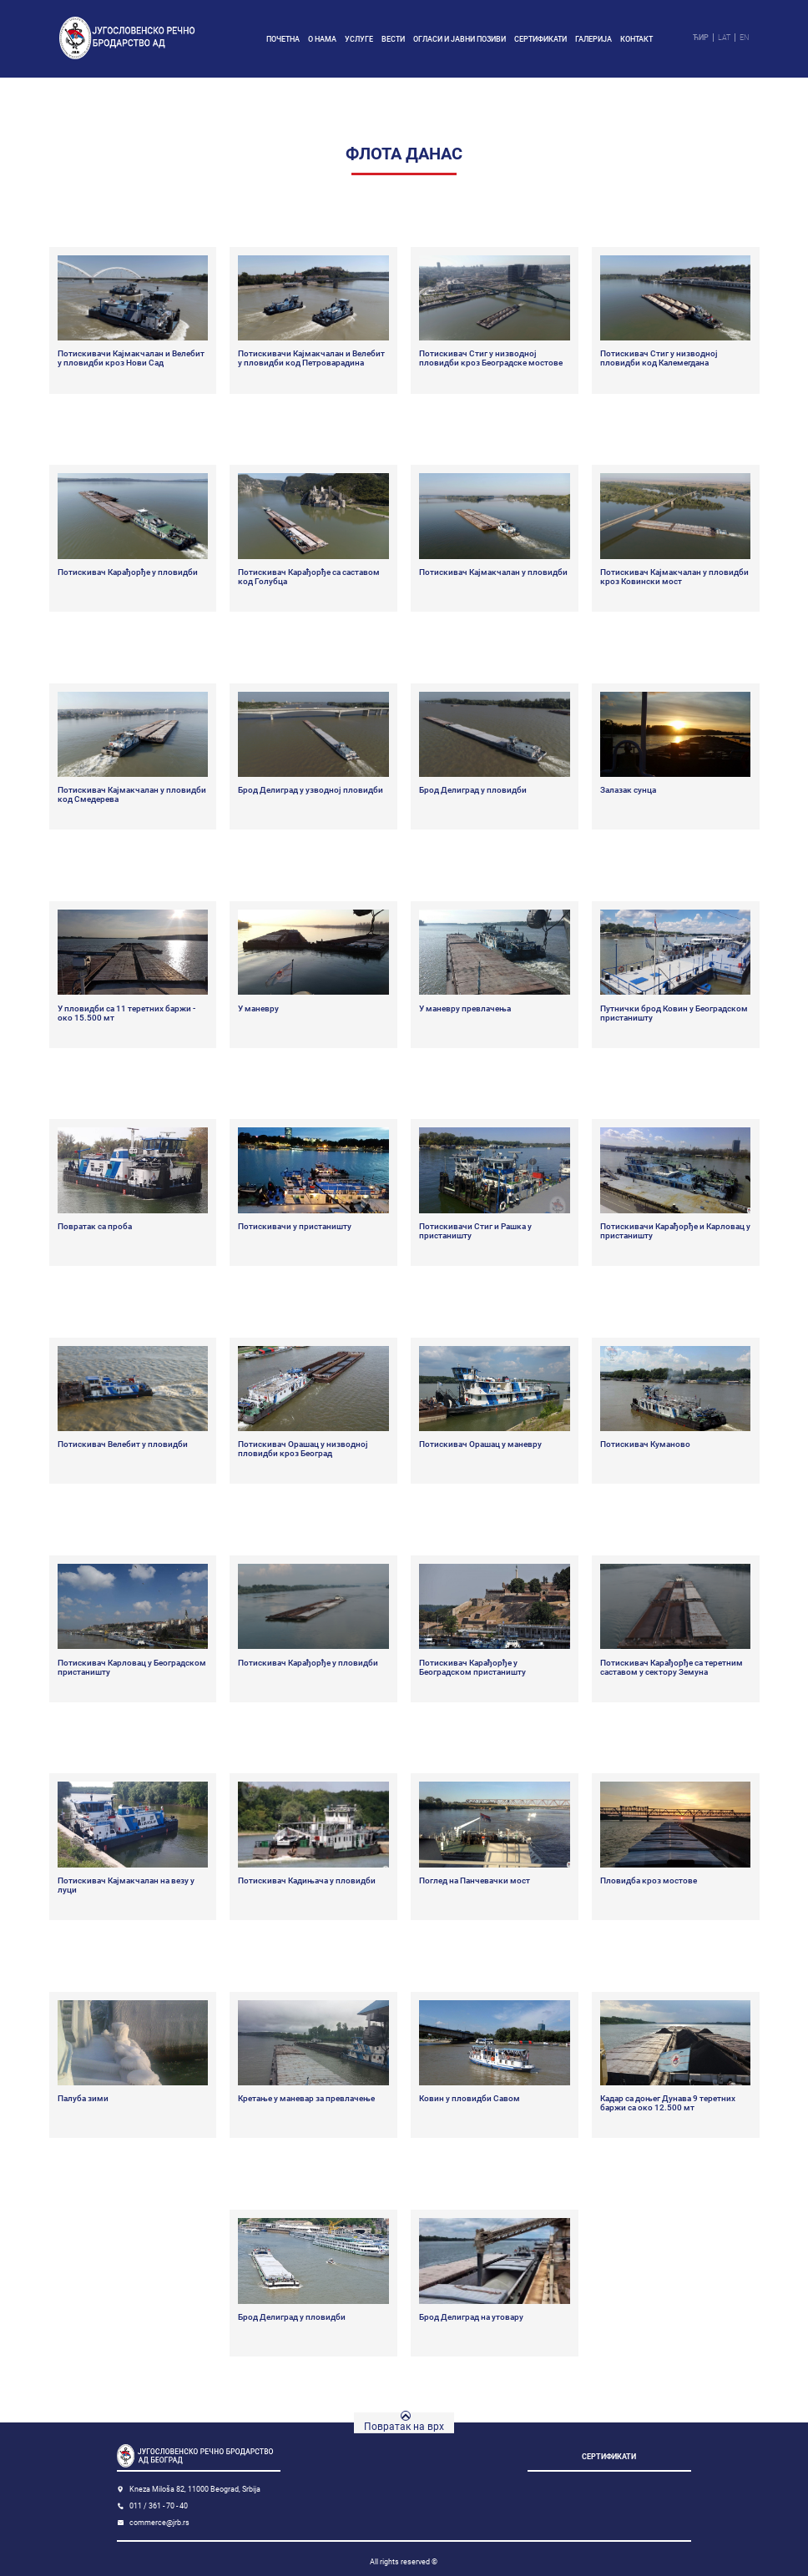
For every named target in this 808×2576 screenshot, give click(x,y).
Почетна (283, 39)
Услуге (359, 39)
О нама (322, 39)
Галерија (593, 39)
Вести (393, 39)
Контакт (636, 39)
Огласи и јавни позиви (459, 39)
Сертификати (540, 39)
